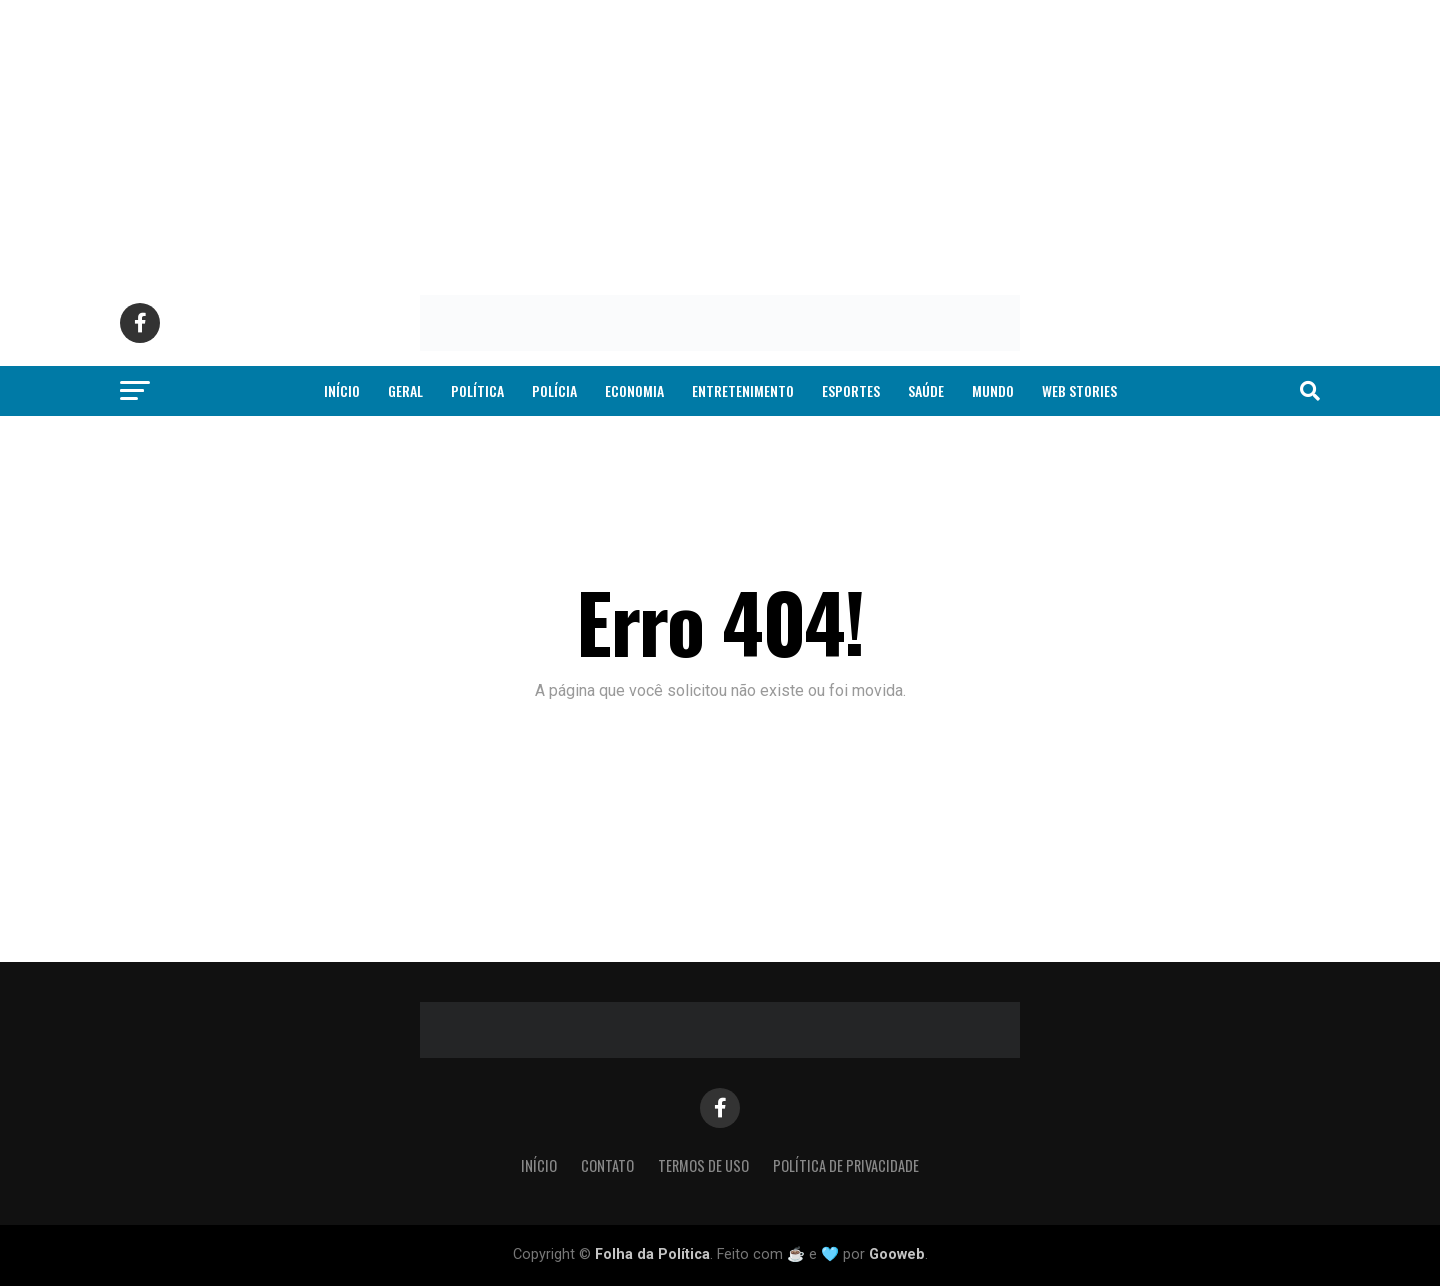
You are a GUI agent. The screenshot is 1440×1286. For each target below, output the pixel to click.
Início (342, 390)
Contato (607, 1165)
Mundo (993, 390)
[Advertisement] (600, 140)
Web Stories (1079, 390)
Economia (634, 390)
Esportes (851, 390)
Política (477, 390)
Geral (405, 390)
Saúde (926, 390)
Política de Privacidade (846, 1165)
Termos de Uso (703, 1165)
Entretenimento (743, 390)
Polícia (554, 390)
